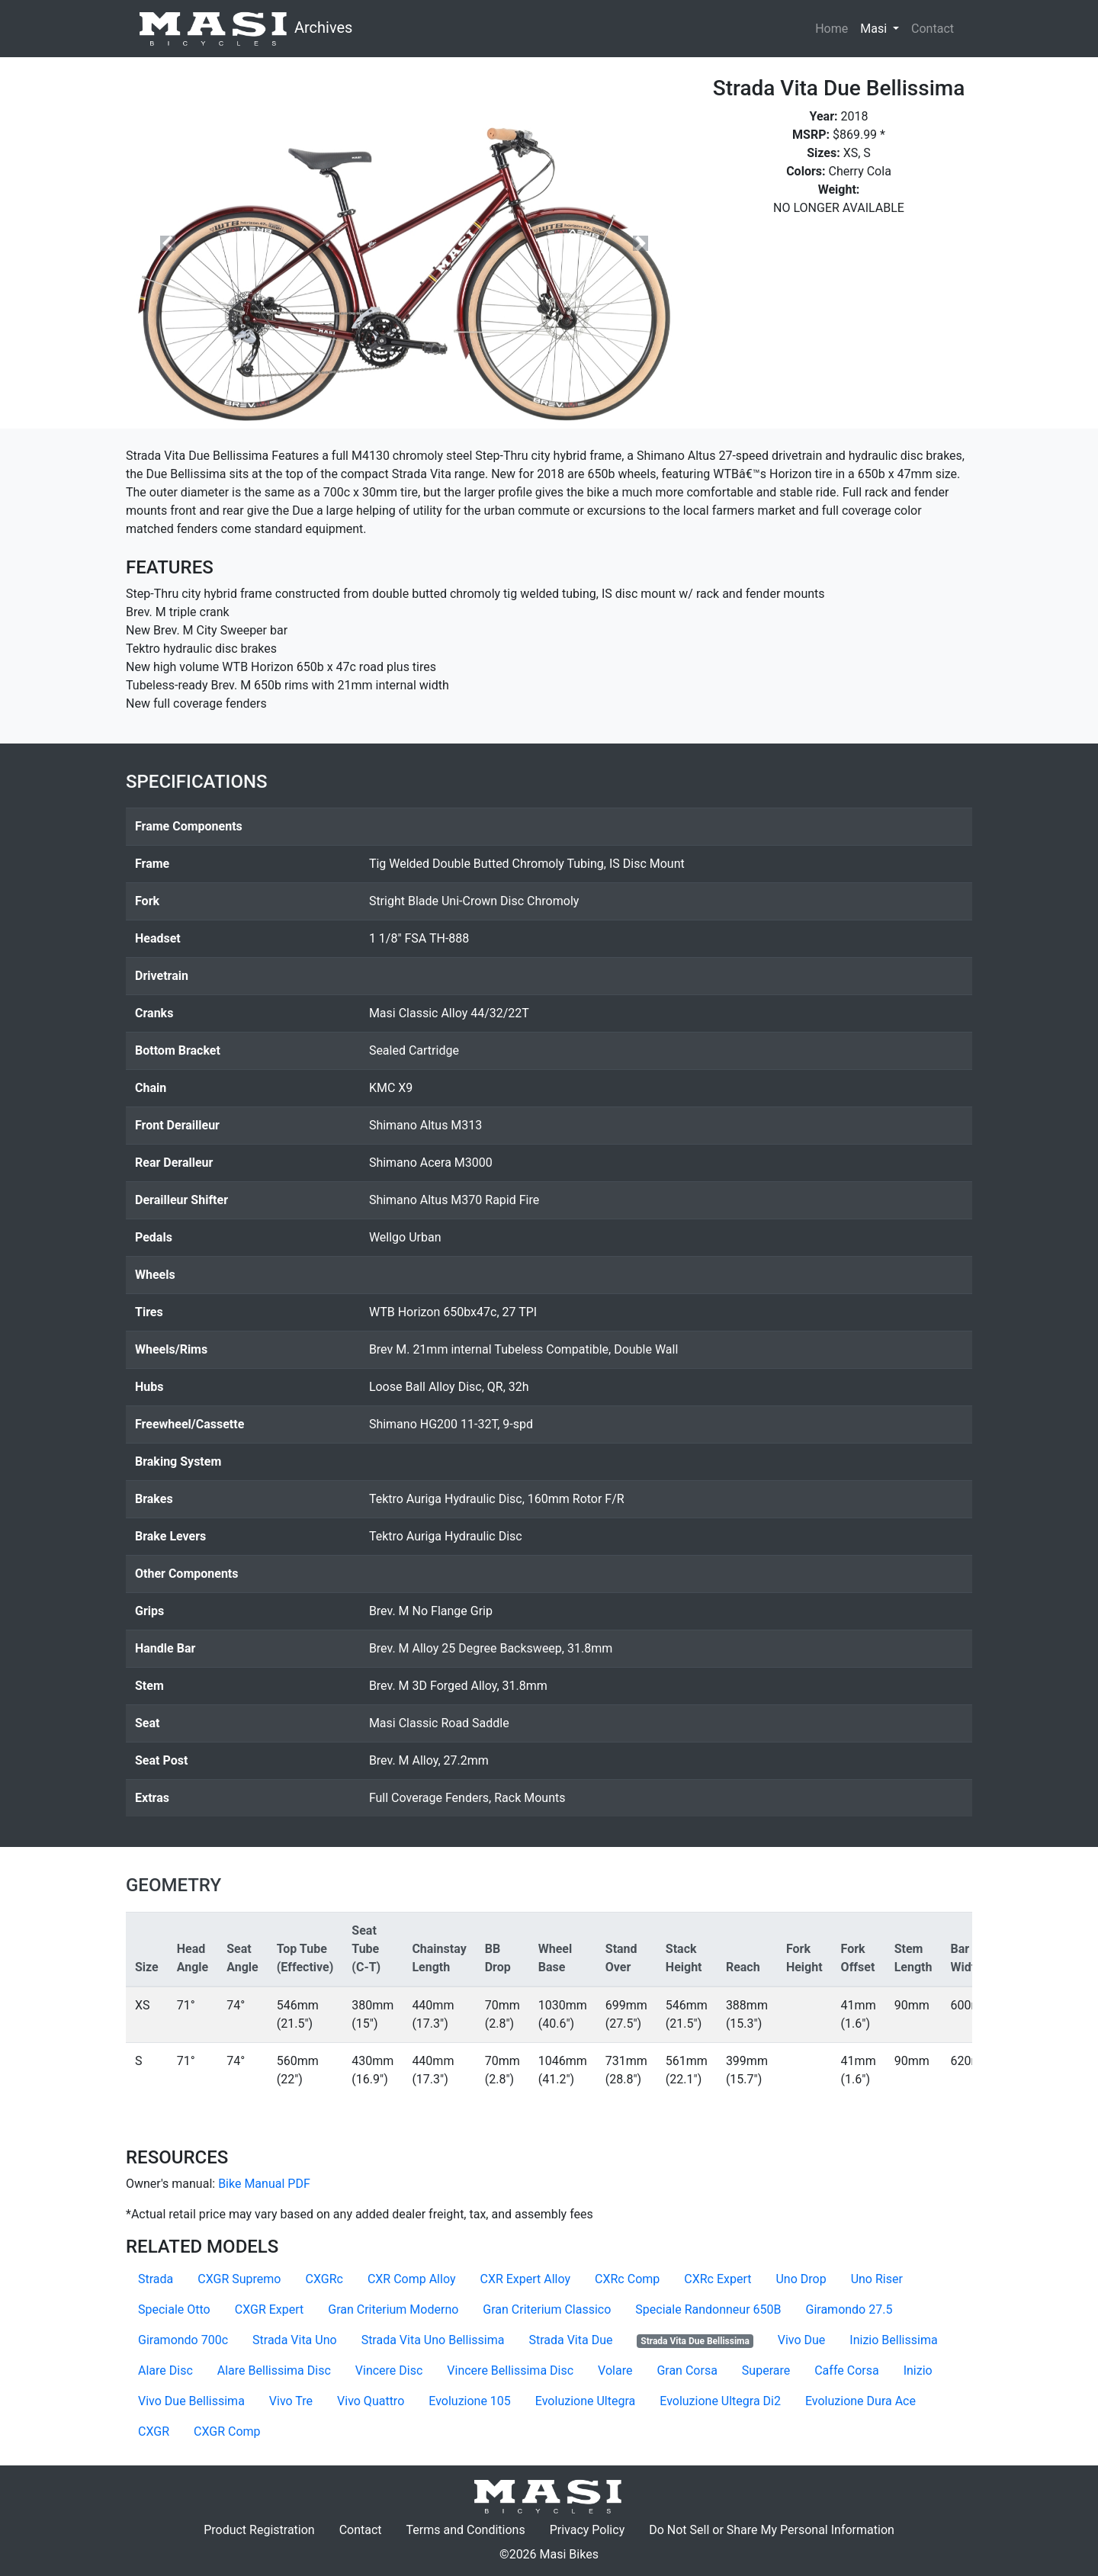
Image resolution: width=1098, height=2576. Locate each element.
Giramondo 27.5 (849, 2309)
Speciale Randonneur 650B (708, 2309)
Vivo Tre (291, 2401)
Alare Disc (165, 2370)
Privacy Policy (593, 2528)
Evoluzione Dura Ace (860, 2401)
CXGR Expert (269, 2309)
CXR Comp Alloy (412, 2279)
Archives (245, 28)
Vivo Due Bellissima (191, 2401)
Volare (615, 2370)
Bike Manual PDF (264, 2183)
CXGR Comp (227, 2431)
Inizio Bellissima (893, 2340)
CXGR (153, 2431)
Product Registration (259, 2530)
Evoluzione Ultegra (585, 2401)
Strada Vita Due (570, 2340)
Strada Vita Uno (294, 2340)
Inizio (918, 2370)
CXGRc (323, 2279)
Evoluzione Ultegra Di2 (720, 2401)
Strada (155, 2279)
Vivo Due (802, 2340)
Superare (766, 2370)
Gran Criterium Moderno (393, 2309)
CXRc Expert (717, 2279)
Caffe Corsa (846, 2370)
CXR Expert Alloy (525, 2279)
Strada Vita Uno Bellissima (433, 2340)
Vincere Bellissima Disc (510, 2370)
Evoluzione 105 (470, 2401)
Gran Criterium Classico (547, 2309)
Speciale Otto (174, 2309)
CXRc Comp (627, 2279)
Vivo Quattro (370, 2401)
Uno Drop (800, 2279)
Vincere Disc (389, 2370)
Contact (935, 27)
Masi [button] (882, 27)
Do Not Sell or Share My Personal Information (771, 2530)
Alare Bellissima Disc (274, 2370)
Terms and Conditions (472, 2528)
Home (831, 28)
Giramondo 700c (183, 2340)
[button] (168, 243)
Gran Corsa (687, 2370)
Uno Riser (877, 2279)
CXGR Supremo (239, 2279)
